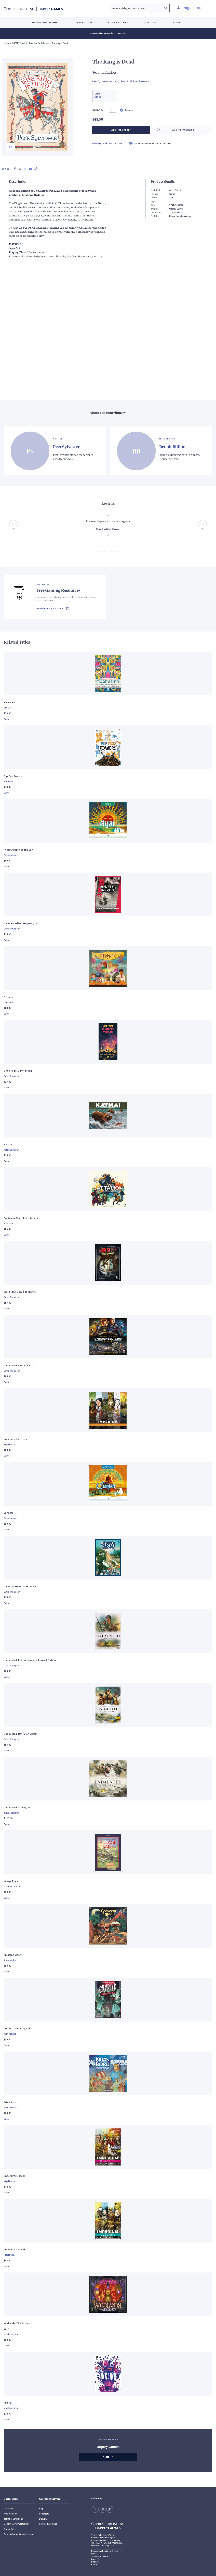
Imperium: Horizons (15, 1439)
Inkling (7, 2402)
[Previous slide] (13, 524)
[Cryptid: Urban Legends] (108, 1999)
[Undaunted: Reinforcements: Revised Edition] (108, 1631)
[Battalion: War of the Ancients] (108, 1189)
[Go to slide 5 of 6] (114, 551)
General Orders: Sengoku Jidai (21, 923)
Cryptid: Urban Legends (17, 2028)
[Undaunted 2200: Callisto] (108, 1336)
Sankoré (8, 1512)
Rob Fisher (9, 781)
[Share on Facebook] (14, 168)
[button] (187, 8)
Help (41, 2508)
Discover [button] (150, 22)
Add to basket (121, 129)
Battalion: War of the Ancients (21, 1218)
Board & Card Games (39, 43)
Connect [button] (178, 22)
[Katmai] (108, 1115)
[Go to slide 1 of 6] (97, 551)
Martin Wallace (11, 2334)
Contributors (118, 22)
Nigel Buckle (10, 1444)
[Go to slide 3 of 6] (105, 551)
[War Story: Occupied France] (108, 1262)
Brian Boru (10, 2102)
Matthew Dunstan (12, 1886)
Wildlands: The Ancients (18, 2323)
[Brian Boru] (108, 2073)
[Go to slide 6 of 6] (118, 551)
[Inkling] (108, 2373)
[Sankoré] (108, 1483)
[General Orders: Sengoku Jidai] (108, 894)
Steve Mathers (11, 1960)
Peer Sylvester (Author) (105, 81)
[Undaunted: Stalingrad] (108, 1778)
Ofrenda (9, 997)
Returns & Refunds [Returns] (48, 2523)
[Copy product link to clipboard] (35, 168)
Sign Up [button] (108, 2457)
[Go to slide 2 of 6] (101, 551)
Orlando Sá (9, 1002)
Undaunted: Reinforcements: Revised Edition (30, 1660)
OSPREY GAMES (19, 43)
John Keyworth (11, 2408)
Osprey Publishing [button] (45, 22)
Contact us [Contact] (44, 2513)
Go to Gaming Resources (50, 608)
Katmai (8, 1144)
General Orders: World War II (20, 1586)
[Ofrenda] (108, 968)
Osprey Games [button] (83, 22)
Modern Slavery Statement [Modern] (16, 2523)
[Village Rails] (108, 1852)
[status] (112, 110)
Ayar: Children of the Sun (18, 849)
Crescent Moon (12, 1954)
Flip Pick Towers (13, 776)
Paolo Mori (9, 1223)
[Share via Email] (30, 168)
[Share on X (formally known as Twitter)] (20, 168)
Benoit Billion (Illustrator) (136, 81)
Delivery (43, 2518)
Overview (8, 2508)
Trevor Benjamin (12, 1812)
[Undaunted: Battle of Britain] (108, 1705)
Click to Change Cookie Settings (19, 2534)
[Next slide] (202, 524)
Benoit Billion (172, 446)
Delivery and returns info (107, 143)
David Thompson (12, 928)
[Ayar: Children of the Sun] (108, 820)
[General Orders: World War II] (108, 1557)
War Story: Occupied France (20, 1291)
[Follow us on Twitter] (109, 2509)
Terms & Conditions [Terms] (13, 2518)
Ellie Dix (7, 707)
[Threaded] (108, 673)
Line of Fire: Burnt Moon (18, 1070)
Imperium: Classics (14, 2175)
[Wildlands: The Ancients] (108, 2294)
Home (6, 43)
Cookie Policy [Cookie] (10, 2529)
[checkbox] (104, 96)
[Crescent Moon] (108, 1926)
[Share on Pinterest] (25, 168)
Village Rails (11, 1881)
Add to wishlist (183, 129)
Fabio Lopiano (10, 855)
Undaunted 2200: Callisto (18, 1365)
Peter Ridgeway (11, 1149)
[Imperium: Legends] (108, 2220)
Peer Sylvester (66, 446)
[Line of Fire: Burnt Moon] (108, 1041)
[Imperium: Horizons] (108, 1410)
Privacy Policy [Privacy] (10, 2513)
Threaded (9, 702)
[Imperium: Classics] (108, 2147)
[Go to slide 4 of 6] (110, 551)
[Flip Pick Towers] (108, 747)
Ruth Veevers (10, 2033)
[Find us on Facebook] (95, 2509)
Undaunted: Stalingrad (17, 1807)
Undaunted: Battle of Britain (20, 1733)
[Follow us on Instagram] (102, 2509)
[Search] (165, 8)
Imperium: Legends (15, 2249)
